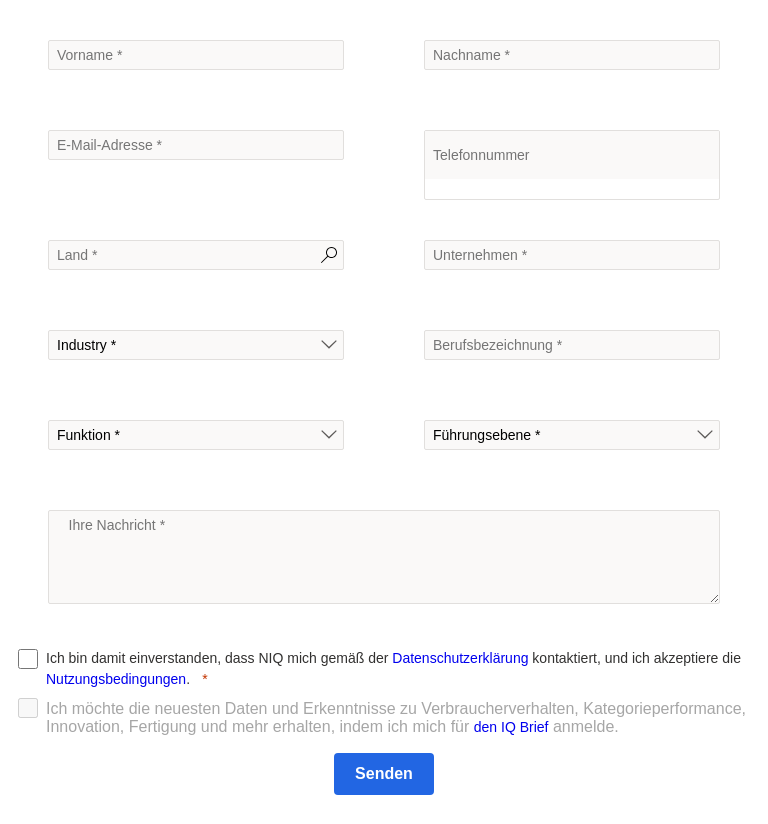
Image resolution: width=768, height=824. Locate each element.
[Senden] (384, 774)
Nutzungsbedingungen (116, 679)
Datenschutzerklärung (460, 658)
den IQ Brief (511, 727)
